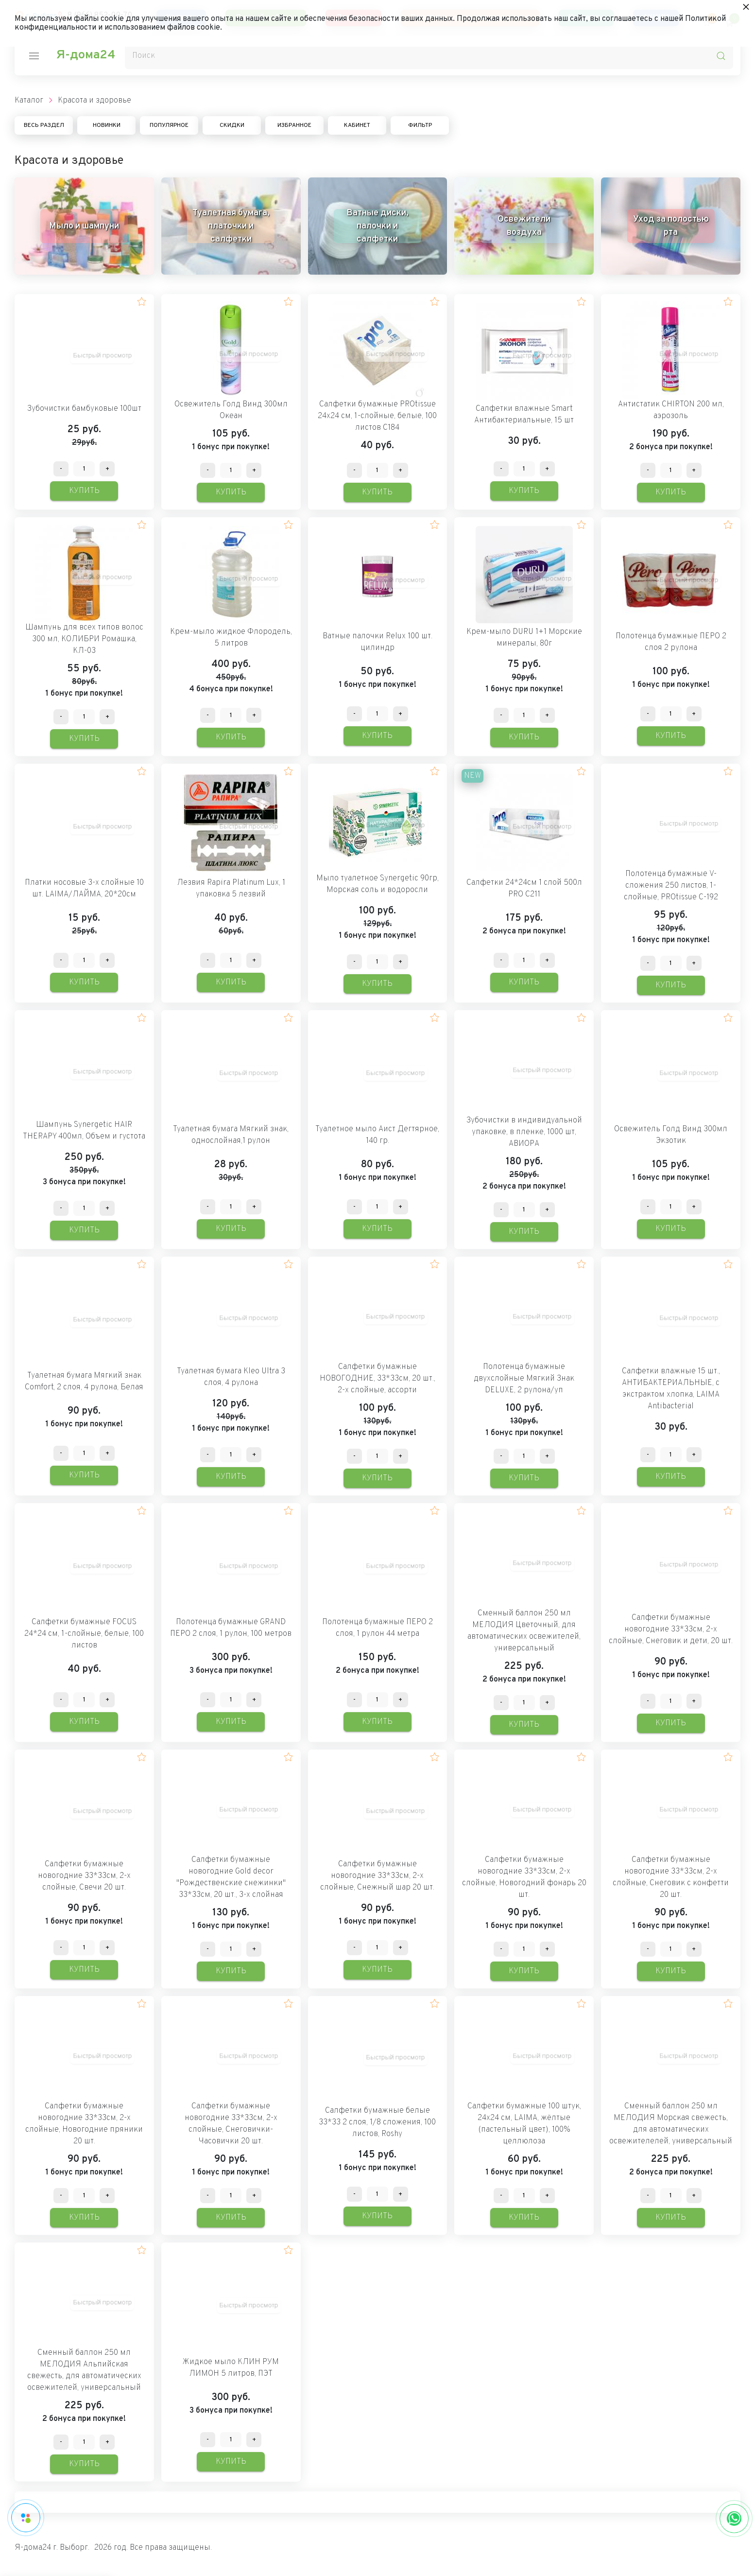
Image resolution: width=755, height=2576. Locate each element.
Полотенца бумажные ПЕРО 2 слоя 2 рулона (671, 642)
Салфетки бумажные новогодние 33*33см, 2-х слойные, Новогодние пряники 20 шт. (84, 2124)
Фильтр (420, 125)
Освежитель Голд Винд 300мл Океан (231, 410)
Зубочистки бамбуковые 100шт (84, 409)
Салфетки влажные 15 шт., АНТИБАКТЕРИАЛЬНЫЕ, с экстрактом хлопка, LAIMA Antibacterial (671, 1389)
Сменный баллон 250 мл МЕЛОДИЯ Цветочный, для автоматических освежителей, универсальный (524, 1631)
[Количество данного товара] (84, 468)
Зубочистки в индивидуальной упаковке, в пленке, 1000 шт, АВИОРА (524, 1132)
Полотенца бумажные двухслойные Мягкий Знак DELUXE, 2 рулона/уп (524, 1378)
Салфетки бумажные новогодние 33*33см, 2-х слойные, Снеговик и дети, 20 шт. (671, 1629)
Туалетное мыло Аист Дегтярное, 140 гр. (377, 1135)
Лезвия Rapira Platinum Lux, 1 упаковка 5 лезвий (231, 888)
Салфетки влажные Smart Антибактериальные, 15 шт (524, 414)
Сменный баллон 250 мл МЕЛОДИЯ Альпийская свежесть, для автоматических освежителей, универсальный (84, 2370)
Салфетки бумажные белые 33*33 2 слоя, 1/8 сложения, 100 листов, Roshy (377, 2122)
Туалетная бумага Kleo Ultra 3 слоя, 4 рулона (231, 1377)
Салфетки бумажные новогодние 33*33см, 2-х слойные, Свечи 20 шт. (84, 1876)
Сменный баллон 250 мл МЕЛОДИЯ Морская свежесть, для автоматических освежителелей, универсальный (670, 2124)
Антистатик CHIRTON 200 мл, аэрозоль (671, 410)
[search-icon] (721, 56)
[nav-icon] (34, 55)
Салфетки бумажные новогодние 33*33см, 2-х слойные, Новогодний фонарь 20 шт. (524, 1877)
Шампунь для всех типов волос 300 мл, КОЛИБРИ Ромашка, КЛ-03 (84, 639)
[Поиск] (429, 56)
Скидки (232, 125)
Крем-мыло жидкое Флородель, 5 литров (231, 637)
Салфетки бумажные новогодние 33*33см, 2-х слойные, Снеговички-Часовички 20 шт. (231, 2124)
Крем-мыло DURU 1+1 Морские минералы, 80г (524, 637)
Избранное (294, 125)
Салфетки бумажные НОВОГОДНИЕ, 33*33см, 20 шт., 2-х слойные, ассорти (377, 1378)
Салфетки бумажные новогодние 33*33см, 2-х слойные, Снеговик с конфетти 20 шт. (671, 1877)
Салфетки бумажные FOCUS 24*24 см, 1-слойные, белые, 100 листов (84, 1633)
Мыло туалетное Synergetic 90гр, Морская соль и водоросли (377, 884)
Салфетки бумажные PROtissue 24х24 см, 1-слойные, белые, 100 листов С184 (377, 416)
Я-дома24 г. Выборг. (52, 2548)
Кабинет (357, 125)
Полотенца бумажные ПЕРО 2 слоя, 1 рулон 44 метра (377, 1628)
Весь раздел (44, 125)
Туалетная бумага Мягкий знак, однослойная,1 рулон (231, 1135)
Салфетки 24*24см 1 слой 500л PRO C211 (524, 888)
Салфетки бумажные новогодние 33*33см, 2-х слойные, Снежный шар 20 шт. (377, 1876)
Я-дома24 (85, 55)
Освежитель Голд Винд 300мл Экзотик (670, 1135)
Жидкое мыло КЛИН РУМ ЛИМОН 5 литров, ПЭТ (231, 2368)
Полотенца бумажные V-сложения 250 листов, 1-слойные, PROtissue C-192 (671, 885)
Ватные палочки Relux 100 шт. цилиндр (377, 642)
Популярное (169, 125)
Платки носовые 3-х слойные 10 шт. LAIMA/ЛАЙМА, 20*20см (84, 888)
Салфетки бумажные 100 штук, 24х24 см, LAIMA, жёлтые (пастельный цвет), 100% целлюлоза (524, 2124)
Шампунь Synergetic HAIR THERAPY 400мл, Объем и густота (84, 1130)
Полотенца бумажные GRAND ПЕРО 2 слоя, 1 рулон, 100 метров (231, 1628)
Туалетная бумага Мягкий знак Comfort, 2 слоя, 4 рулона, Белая (84, 1381)
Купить (84, 491)
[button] (142, 302)
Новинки (106, 125)
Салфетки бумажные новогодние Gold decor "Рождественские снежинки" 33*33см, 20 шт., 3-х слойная (231, 1877)
